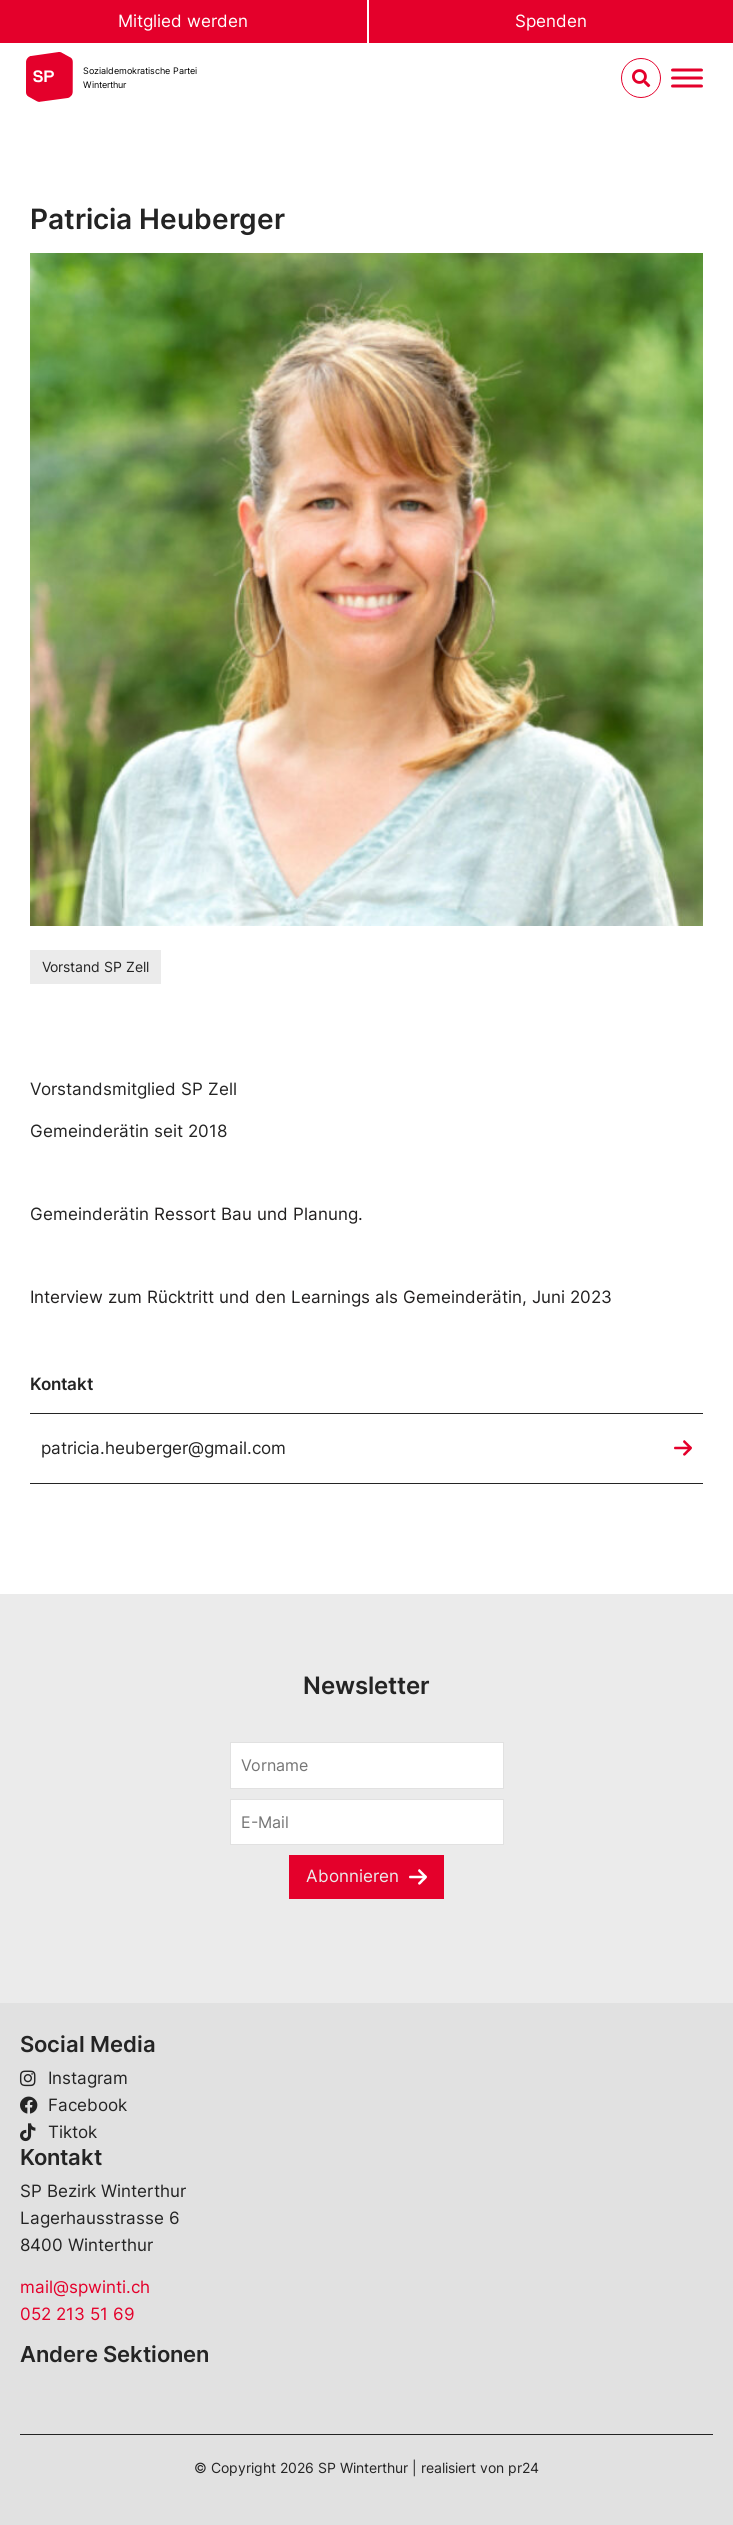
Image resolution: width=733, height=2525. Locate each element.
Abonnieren (352, 1876)
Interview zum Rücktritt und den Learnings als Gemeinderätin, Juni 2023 (321, 1297)
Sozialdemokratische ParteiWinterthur (140, 77)
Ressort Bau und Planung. (258, 1214)
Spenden (551, 21)
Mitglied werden (183, 21)
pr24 (523, 2467)
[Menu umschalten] (687, 78)
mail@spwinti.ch (85, 2287)
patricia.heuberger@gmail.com (163, 1448)
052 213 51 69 (77, 2314)
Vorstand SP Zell (95, 966)
